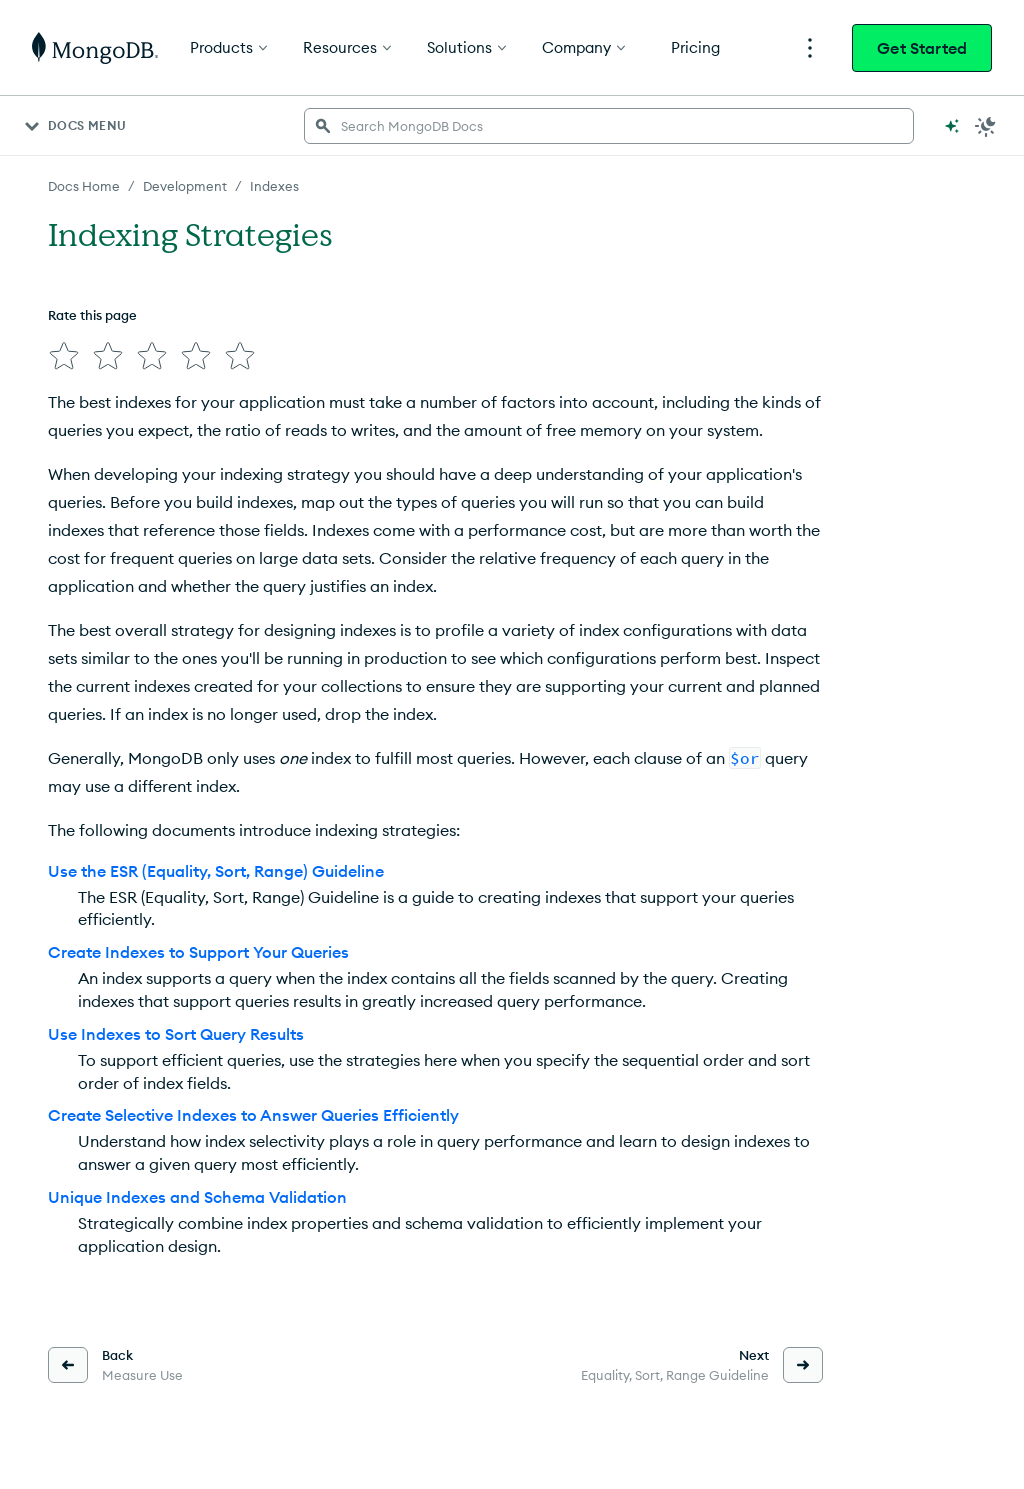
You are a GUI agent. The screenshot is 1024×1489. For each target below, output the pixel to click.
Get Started (922, 48)
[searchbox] (609, 126)
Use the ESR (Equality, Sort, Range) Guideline (216, 871)
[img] (64, 356)
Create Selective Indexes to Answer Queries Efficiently (253, 1115)
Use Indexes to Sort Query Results (176, 1034)
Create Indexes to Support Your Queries (198, 952)
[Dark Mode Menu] (986, 126)
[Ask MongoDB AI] (952, 126)
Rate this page (92, 315)
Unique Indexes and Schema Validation (197, 1197)
